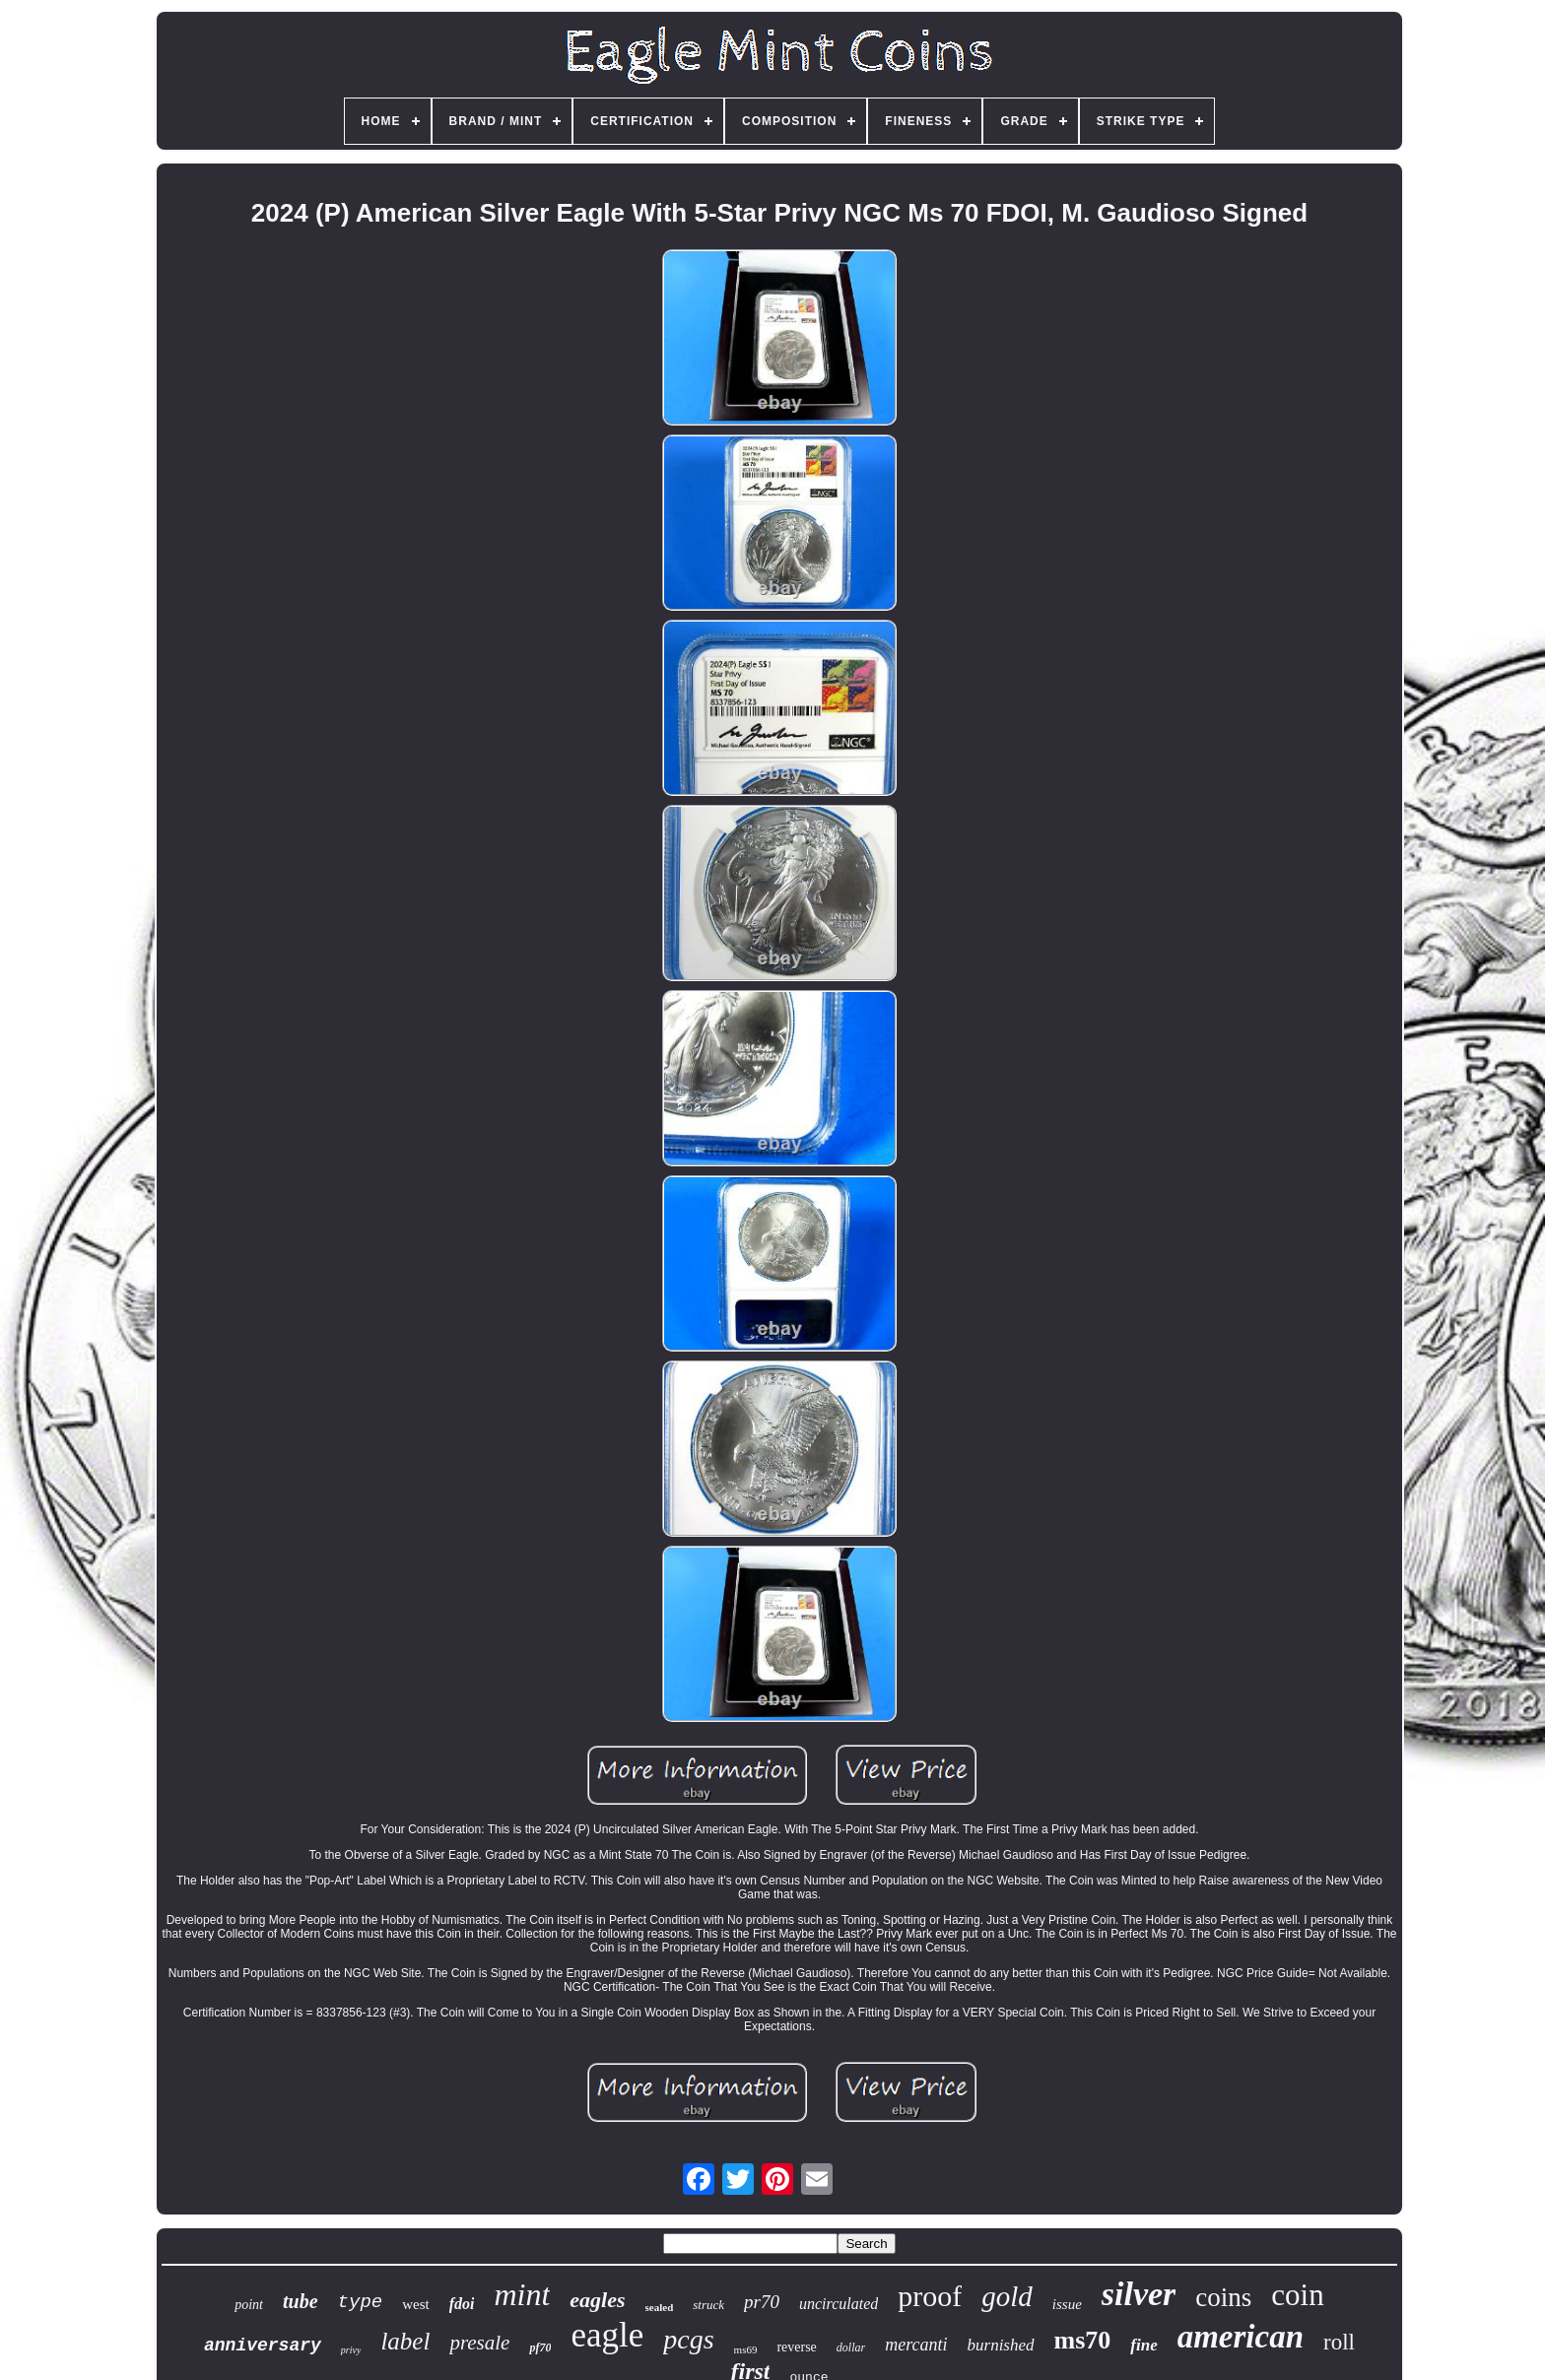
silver (1139, 2294)
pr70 (761, 2301)
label (405, 2341)
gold (1007, 2296)
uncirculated (838, 2303)
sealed (659, 2307)
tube (300, 2301)
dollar (851, 2347)
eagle (607, 2335)
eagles (597, 2299)
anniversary (262, 2345)
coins (1223, 2297)
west (416, 2304)
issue (1067, 2304)
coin (1297, 2295)
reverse (796, 2347)
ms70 (1082, 2340)
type (360, 2302)
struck (708, 2304)
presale (479, 2342)
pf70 (540, 2347)
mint (522, 2294)
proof (930, 2296)
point (249, 2304)
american (1240, 2336)
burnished (1001, 2345)
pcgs (688, 2339)
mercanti (916, 2344)
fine (1143, 2345)
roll (1339, 2342)
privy (351, 2350)
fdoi (462, 2303)
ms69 (746, 2349)
